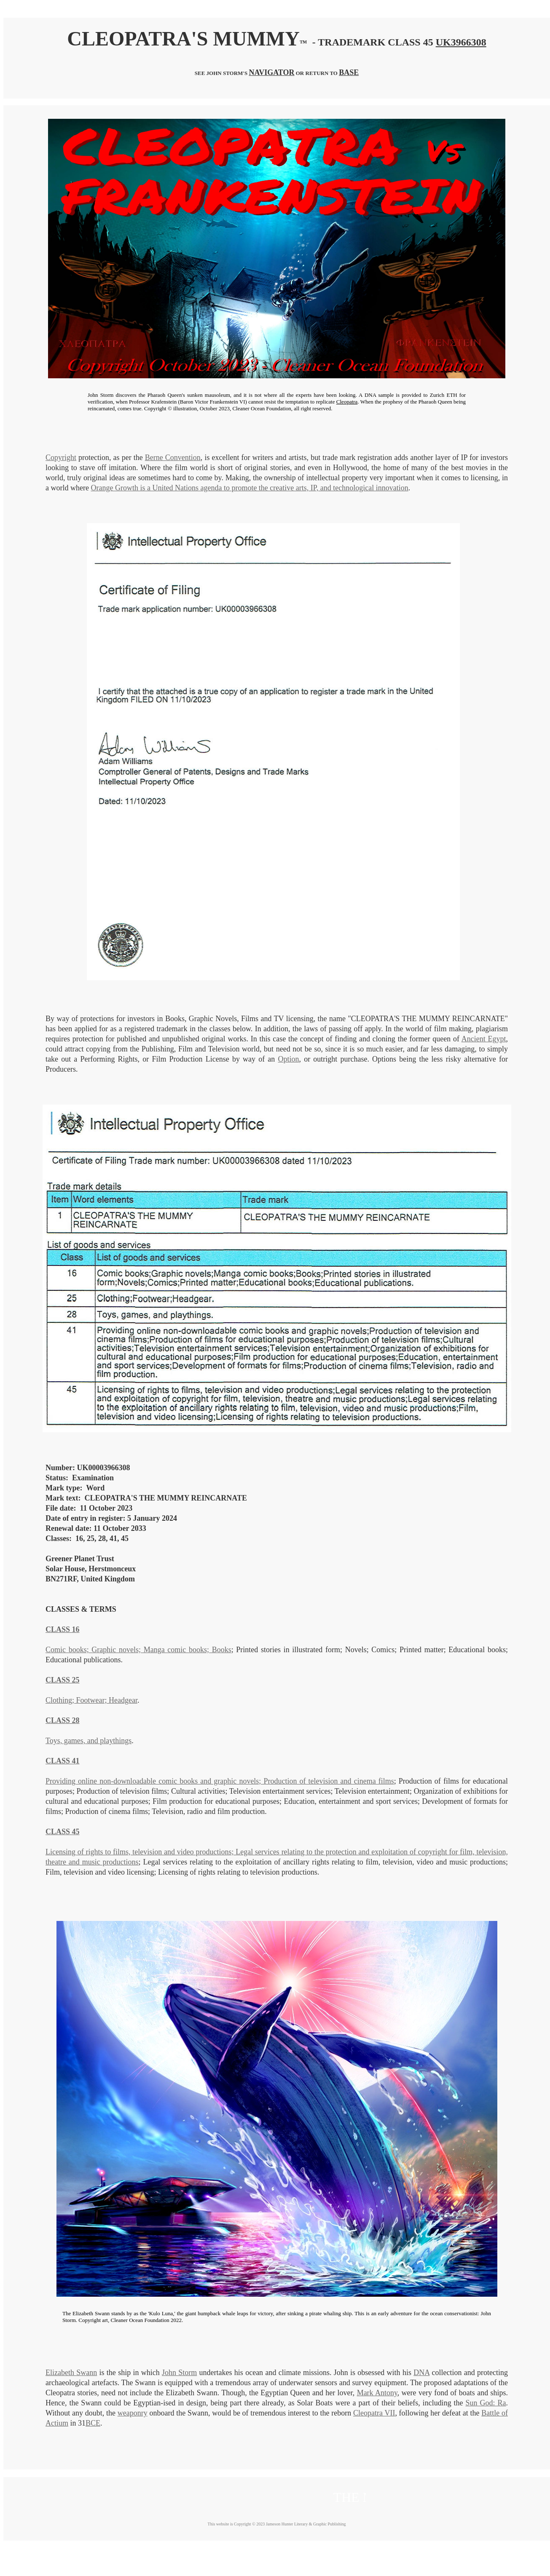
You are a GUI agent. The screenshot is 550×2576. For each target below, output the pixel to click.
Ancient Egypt (483, 1039)
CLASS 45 (63, 1831)
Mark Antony (377, 2393)
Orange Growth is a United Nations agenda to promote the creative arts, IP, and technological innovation (249, 488)
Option (288, 1059)
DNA (421, 2372)
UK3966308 (461, 42)
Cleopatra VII (374, 2413)
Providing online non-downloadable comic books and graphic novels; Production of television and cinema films (220, 1781)
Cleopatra (347, 402)
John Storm (179, 2372)
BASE (349, 72)
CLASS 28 (63, 1720)
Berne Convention (173, 457)
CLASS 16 (63, 1629)
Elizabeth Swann (71, 2372)
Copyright (61, 457)
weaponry (133, 2413)
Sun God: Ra (486, 2403)
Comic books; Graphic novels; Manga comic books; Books (138, 1649)
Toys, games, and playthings (88, 1740)
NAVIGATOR (271, 72)
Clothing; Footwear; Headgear (91, 1700)
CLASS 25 (63, 1680)
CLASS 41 (63, 1761)
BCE (93, 2423)
